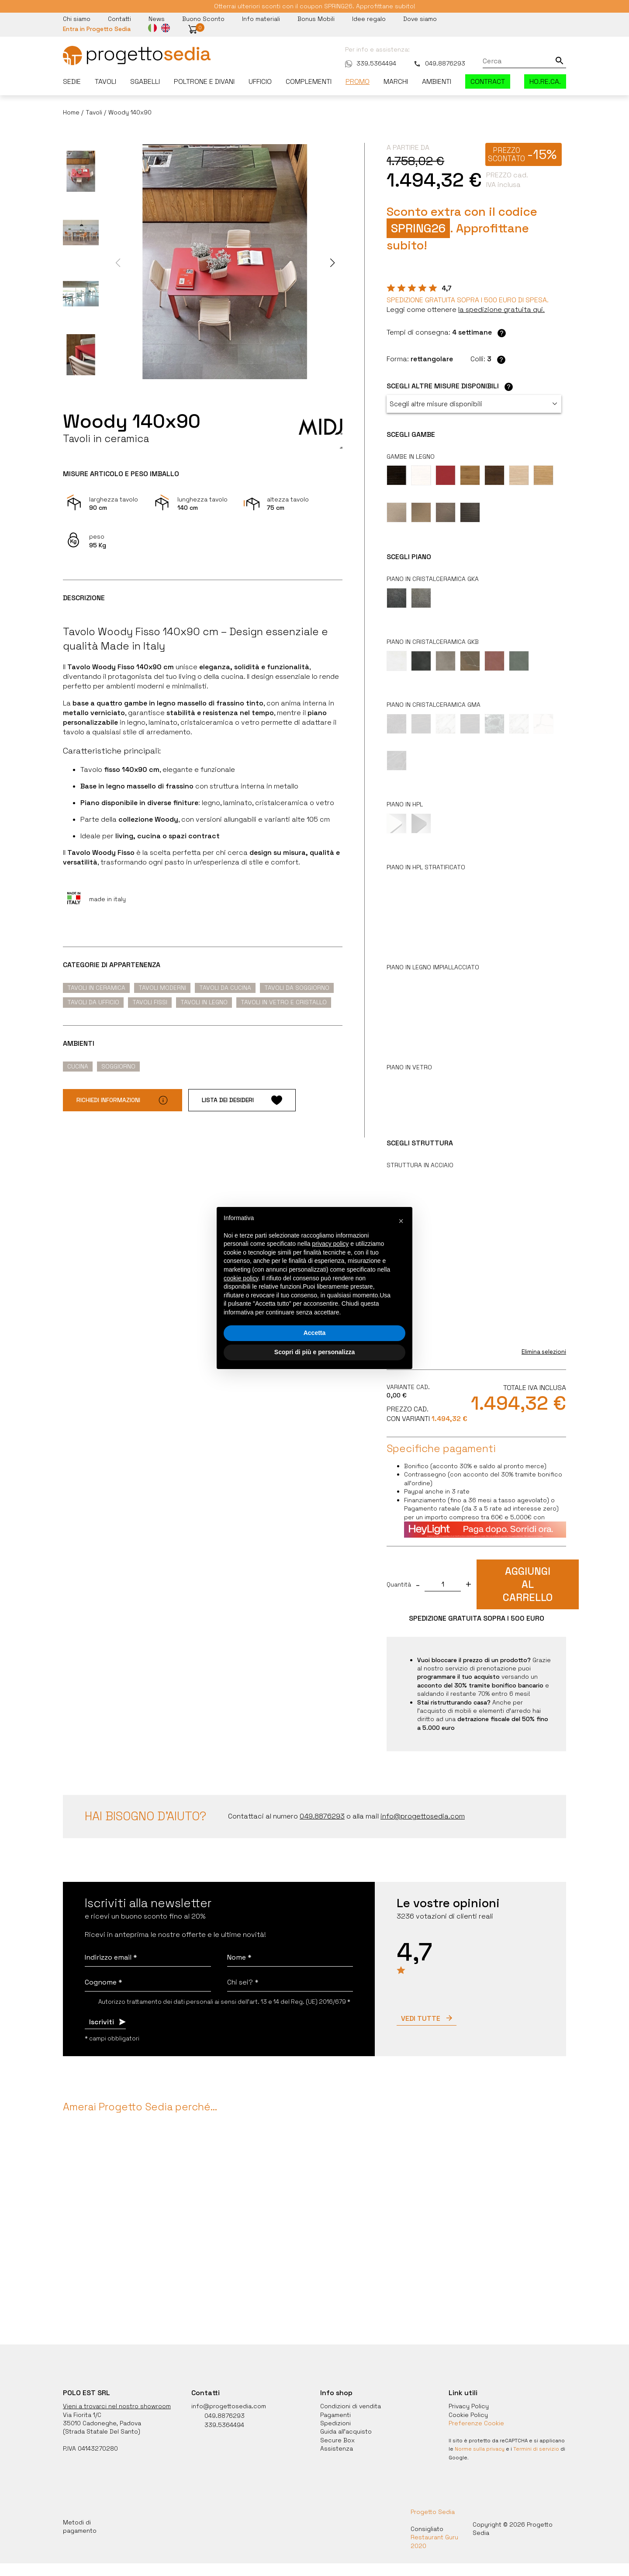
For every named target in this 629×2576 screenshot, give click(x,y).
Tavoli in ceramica (96, 988)
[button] (192, 29)
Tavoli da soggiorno (296, 988)
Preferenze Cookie (476, 2411)
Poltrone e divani (204, 81)
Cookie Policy (468, 2403)
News (157, 19)
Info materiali (261, 19)
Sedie (72, 81)
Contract (487, 81)
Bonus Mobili (316, 19)
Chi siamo (76, 19)
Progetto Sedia (433, 2499)
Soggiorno (118, 1066)
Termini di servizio (536, 2437)
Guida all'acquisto (346, 2420)
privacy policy (330, 1243)
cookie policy (241, 1278)
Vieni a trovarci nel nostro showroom (117, 2394)
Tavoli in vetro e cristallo (284, 1002)
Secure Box (337, 2428)
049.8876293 (439, 63)
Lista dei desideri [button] (242, 1100)
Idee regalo (369, 19)
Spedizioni (335, 2411)
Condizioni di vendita (350, 2394)
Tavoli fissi (149, 1002)
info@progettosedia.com (228, 2394)
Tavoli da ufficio (93, 1002)
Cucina (77, 1066)
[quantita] (443, 1573)
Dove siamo (420, 19)
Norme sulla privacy (480, 2437)
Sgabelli (145, 81)
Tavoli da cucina (225, 988)
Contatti (119, 19)
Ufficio (260, 81)
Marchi (396, 81)
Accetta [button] (315, 1332)
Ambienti (436, 81)
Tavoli (105, 81)
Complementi (309, 81)
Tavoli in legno (204, 1002)
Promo (358, 81)
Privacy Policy (469, 2394)
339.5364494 (370, 63)
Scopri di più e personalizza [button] (314, 1352)
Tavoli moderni (162, 988)
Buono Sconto (203, 19)
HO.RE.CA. (545, 81)
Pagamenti (335, 2403)
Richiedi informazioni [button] (122, 1100)
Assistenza (336, 2437)
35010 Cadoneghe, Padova (102, 2411)
